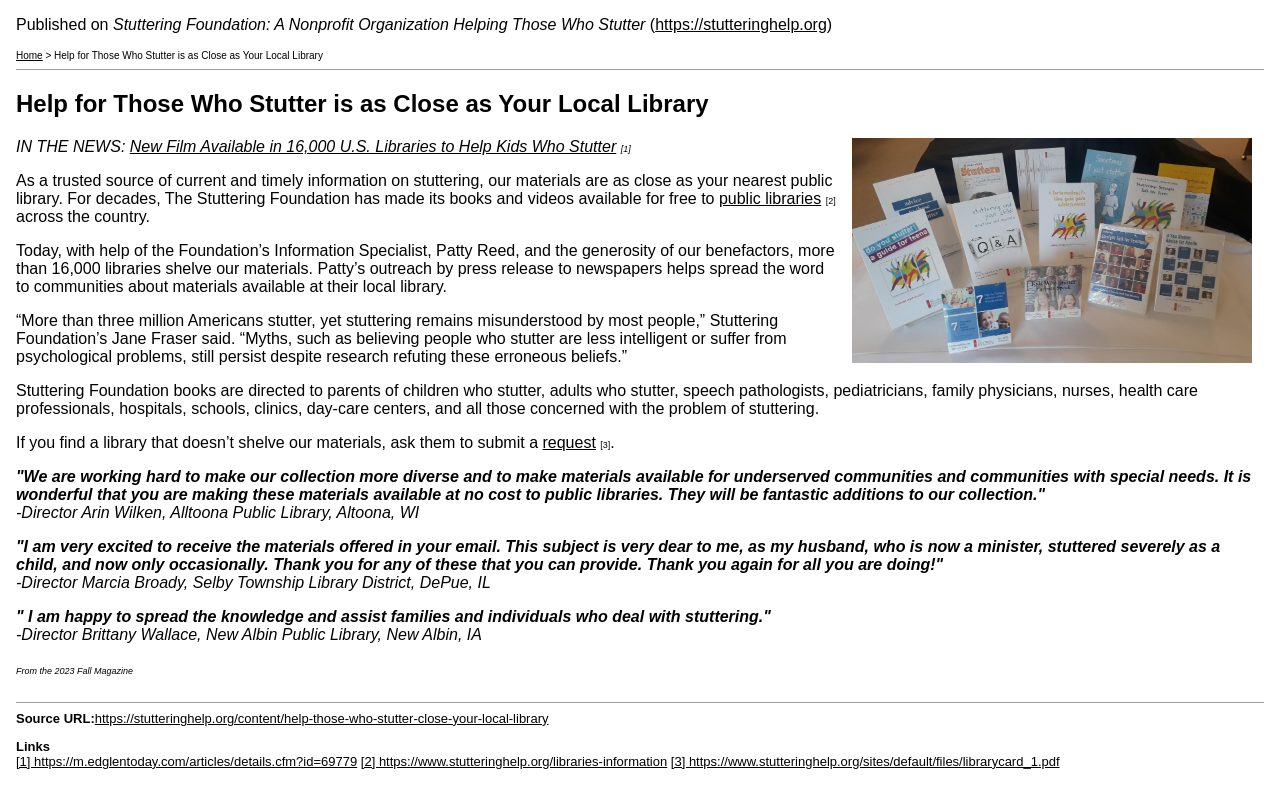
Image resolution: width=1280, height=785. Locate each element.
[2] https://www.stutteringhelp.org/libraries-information (514, 761)
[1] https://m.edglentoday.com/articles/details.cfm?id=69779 (186, 761)
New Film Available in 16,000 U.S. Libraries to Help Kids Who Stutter (373, 146)
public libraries (770, 198)
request (568, 442)
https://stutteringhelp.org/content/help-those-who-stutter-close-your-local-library (322, 718)
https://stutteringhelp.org (741, 24)
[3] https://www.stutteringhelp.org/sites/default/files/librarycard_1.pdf (865, 761)
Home (29, 55)
